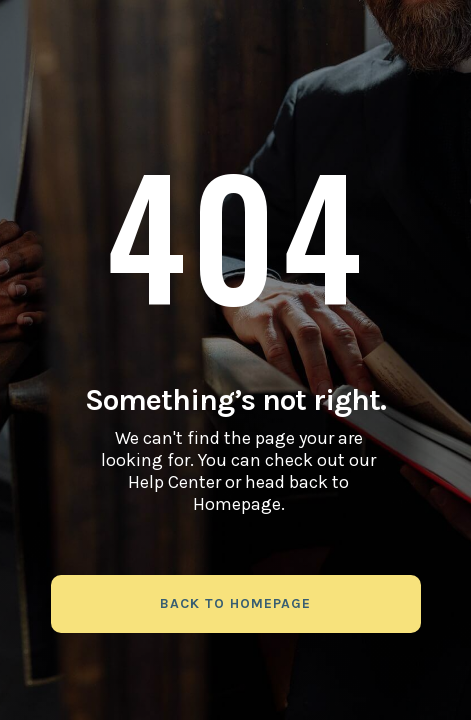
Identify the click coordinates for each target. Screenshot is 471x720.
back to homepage (235, 603)
